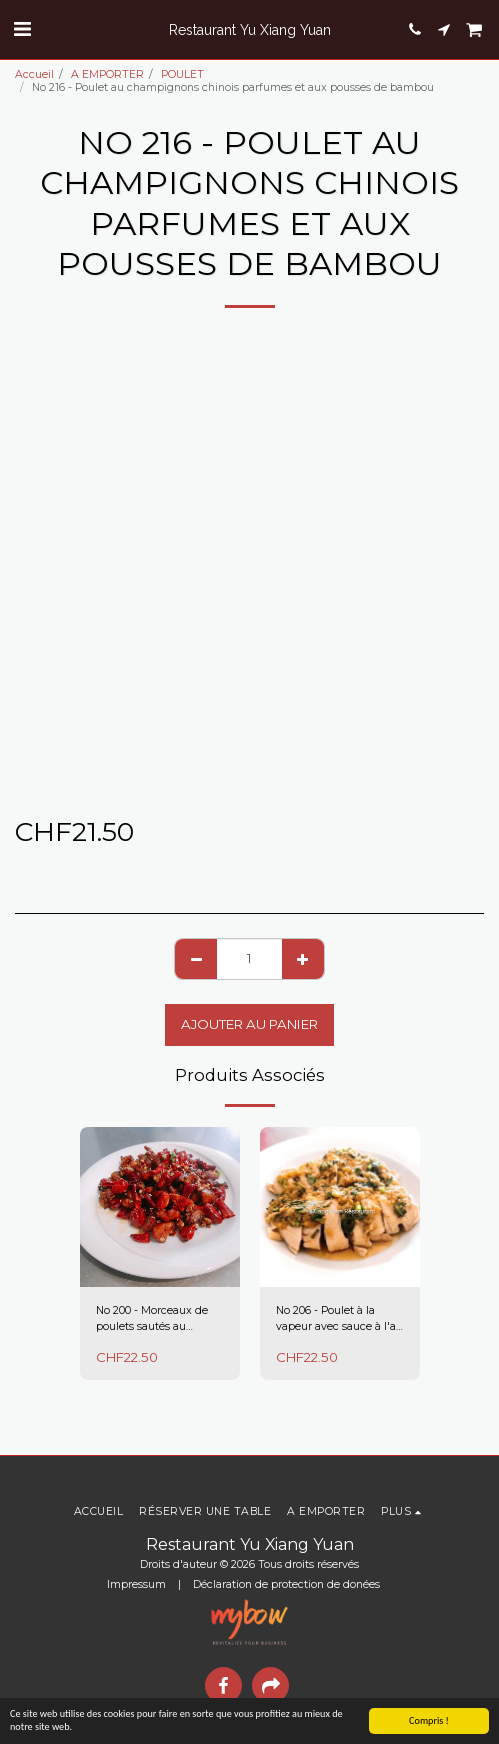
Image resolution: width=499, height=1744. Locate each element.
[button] (22, 29)
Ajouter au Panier (249, 1024)
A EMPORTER (107, 74)
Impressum (136, 1584)
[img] (160, 1207)
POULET (182, 74)
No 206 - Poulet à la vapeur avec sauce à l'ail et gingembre (339, 1319)
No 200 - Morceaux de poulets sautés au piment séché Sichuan (154, 1319)
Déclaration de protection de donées (286, 1584)
